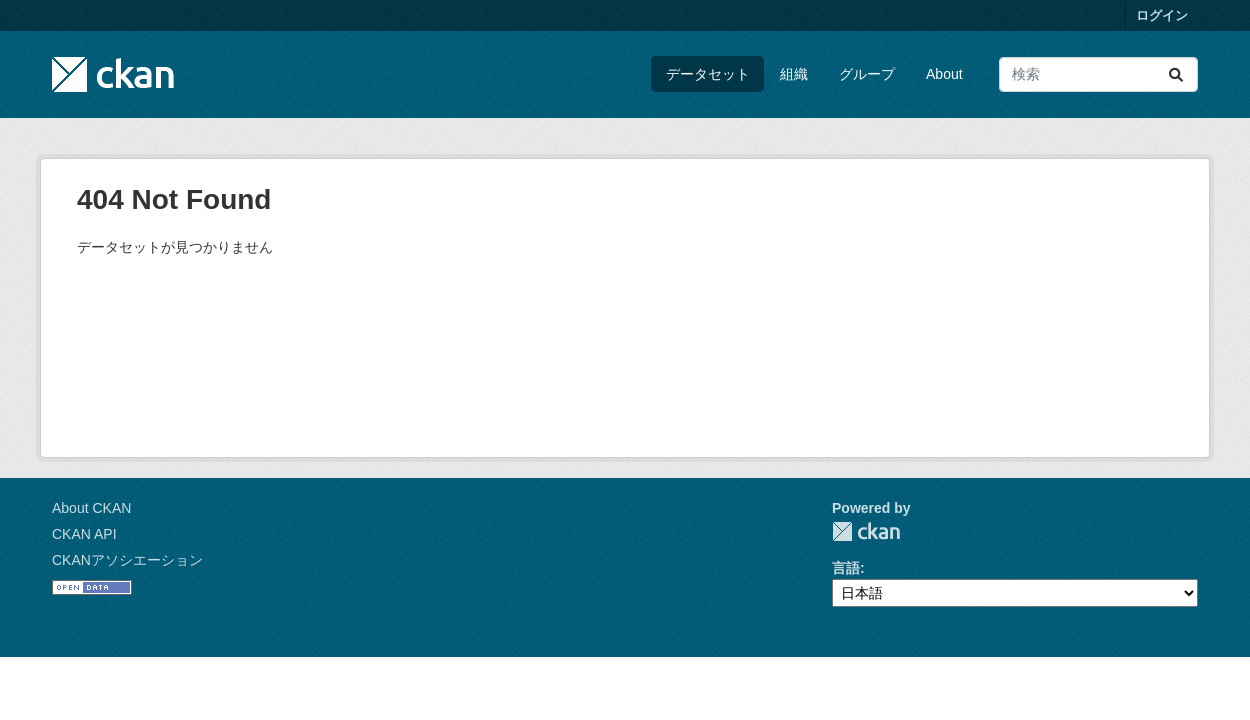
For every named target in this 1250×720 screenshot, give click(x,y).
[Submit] (1176, 74)
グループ (867, 74)
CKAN (866, 531)
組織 (794, 74)
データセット (708, 74)
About (944, 74)
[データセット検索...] (1098, 74)
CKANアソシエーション (127, 560)
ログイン (1162, 15)
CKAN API (84, 534)
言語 (846, 568)
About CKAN (91, 508)
